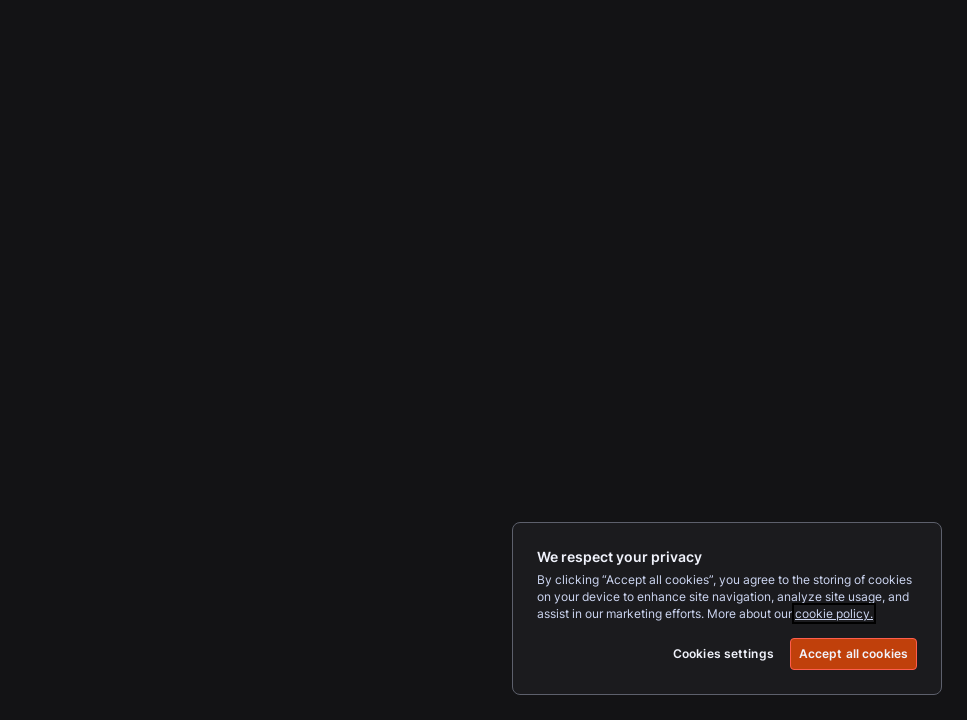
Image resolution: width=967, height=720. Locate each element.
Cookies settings (723, 653)
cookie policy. (834, 613)
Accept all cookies (853, 653)
